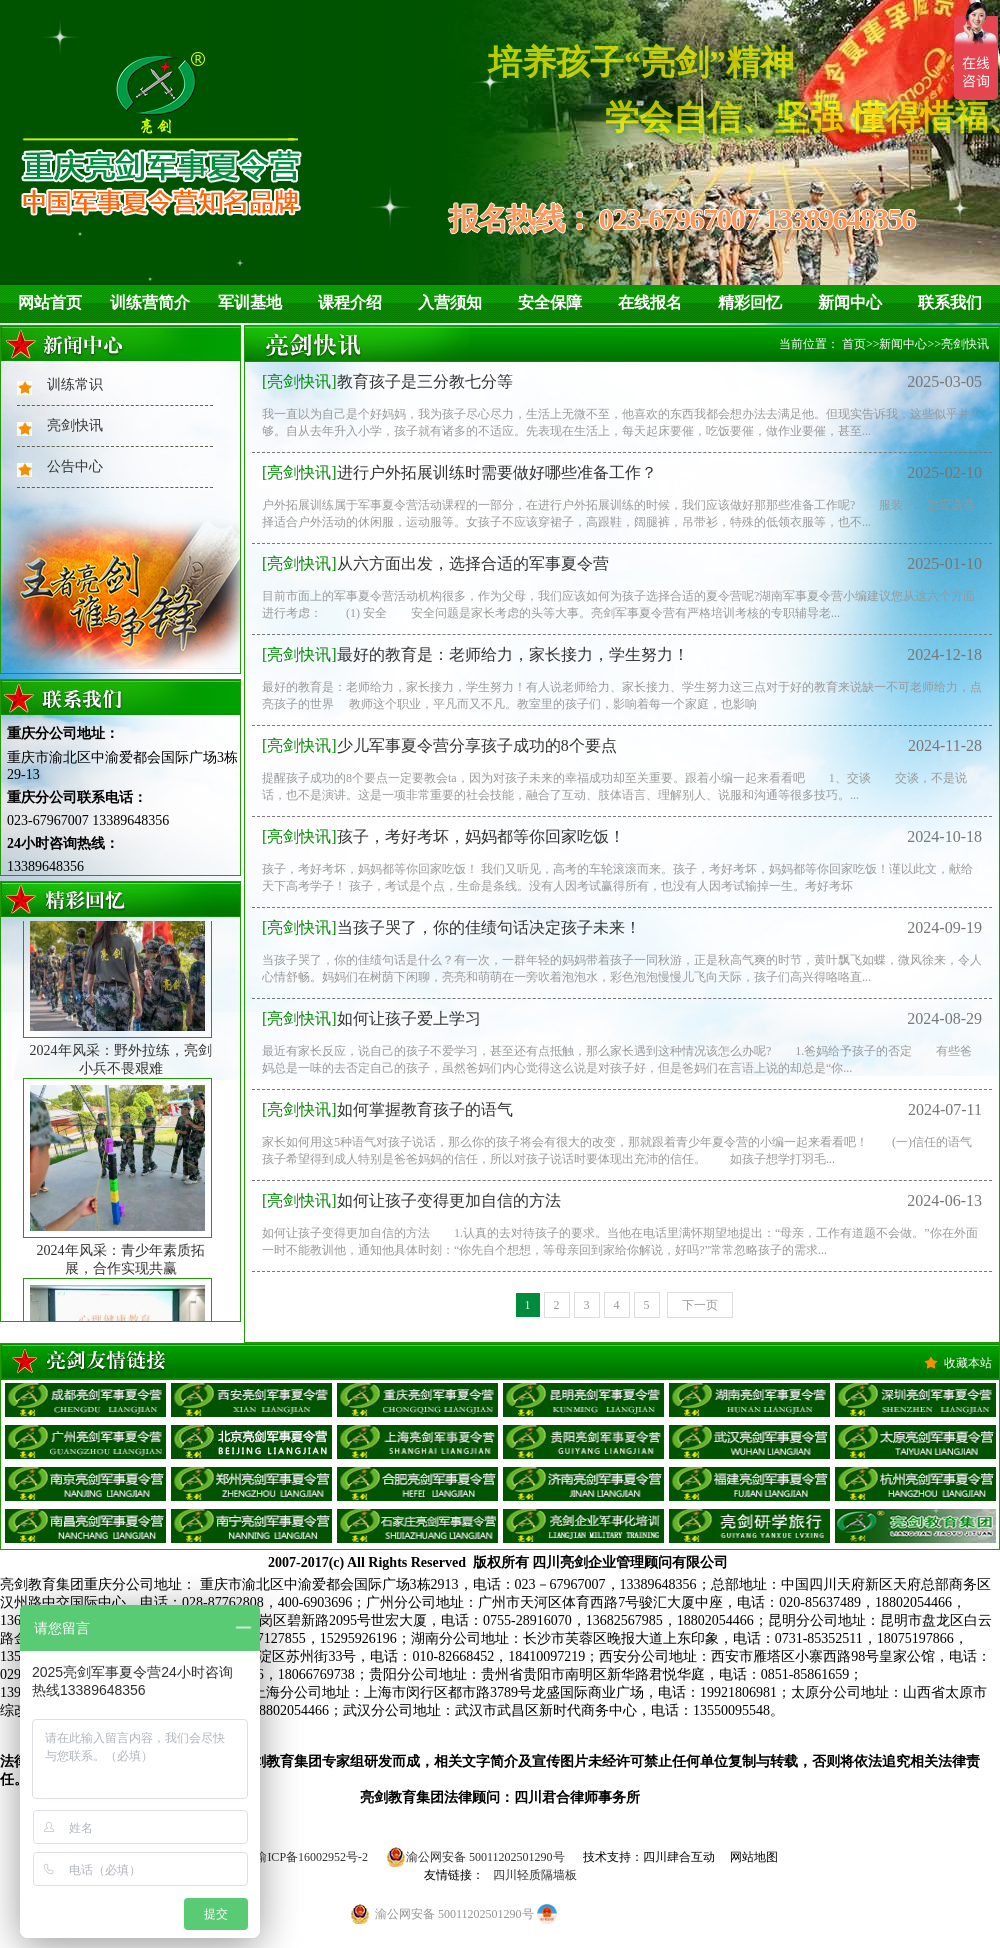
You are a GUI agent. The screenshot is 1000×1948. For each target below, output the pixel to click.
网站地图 (754, 1857)
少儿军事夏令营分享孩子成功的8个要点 (439, 745)
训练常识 (75, 384)
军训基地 (250, 302)
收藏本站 (968, 1363)
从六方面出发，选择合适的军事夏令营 (435, 563)
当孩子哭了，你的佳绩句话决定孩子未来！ (451, 927)
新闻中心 (850, 302)
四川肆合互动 (679, 1857)
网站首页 (50, 302)
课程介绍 (350, 302)
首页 (854, 344)
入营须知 (450, 302)
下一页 (700, 1305)
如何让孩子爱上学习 (371, 1018)
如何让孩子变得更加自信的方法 (411, 1200)
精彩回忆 (750, 302)
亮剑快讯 (75, 425)
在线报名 (650, 302)
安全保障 (550, 302)
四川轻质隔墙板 (535, 1875)
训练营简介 (150, 302)
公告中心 (75, 466)
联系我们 (950, 302)
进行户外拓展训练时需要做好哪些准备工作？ (459, 472)
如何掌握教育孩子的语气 (387, 1109)
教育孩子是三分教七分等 (387, 381)
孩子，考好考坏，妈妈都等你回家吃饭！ (443, 836)
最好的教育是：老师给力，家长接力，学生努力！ (475, 654)
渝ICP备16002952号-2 (311, 1857)
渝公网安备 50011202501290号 (475, 1857)
